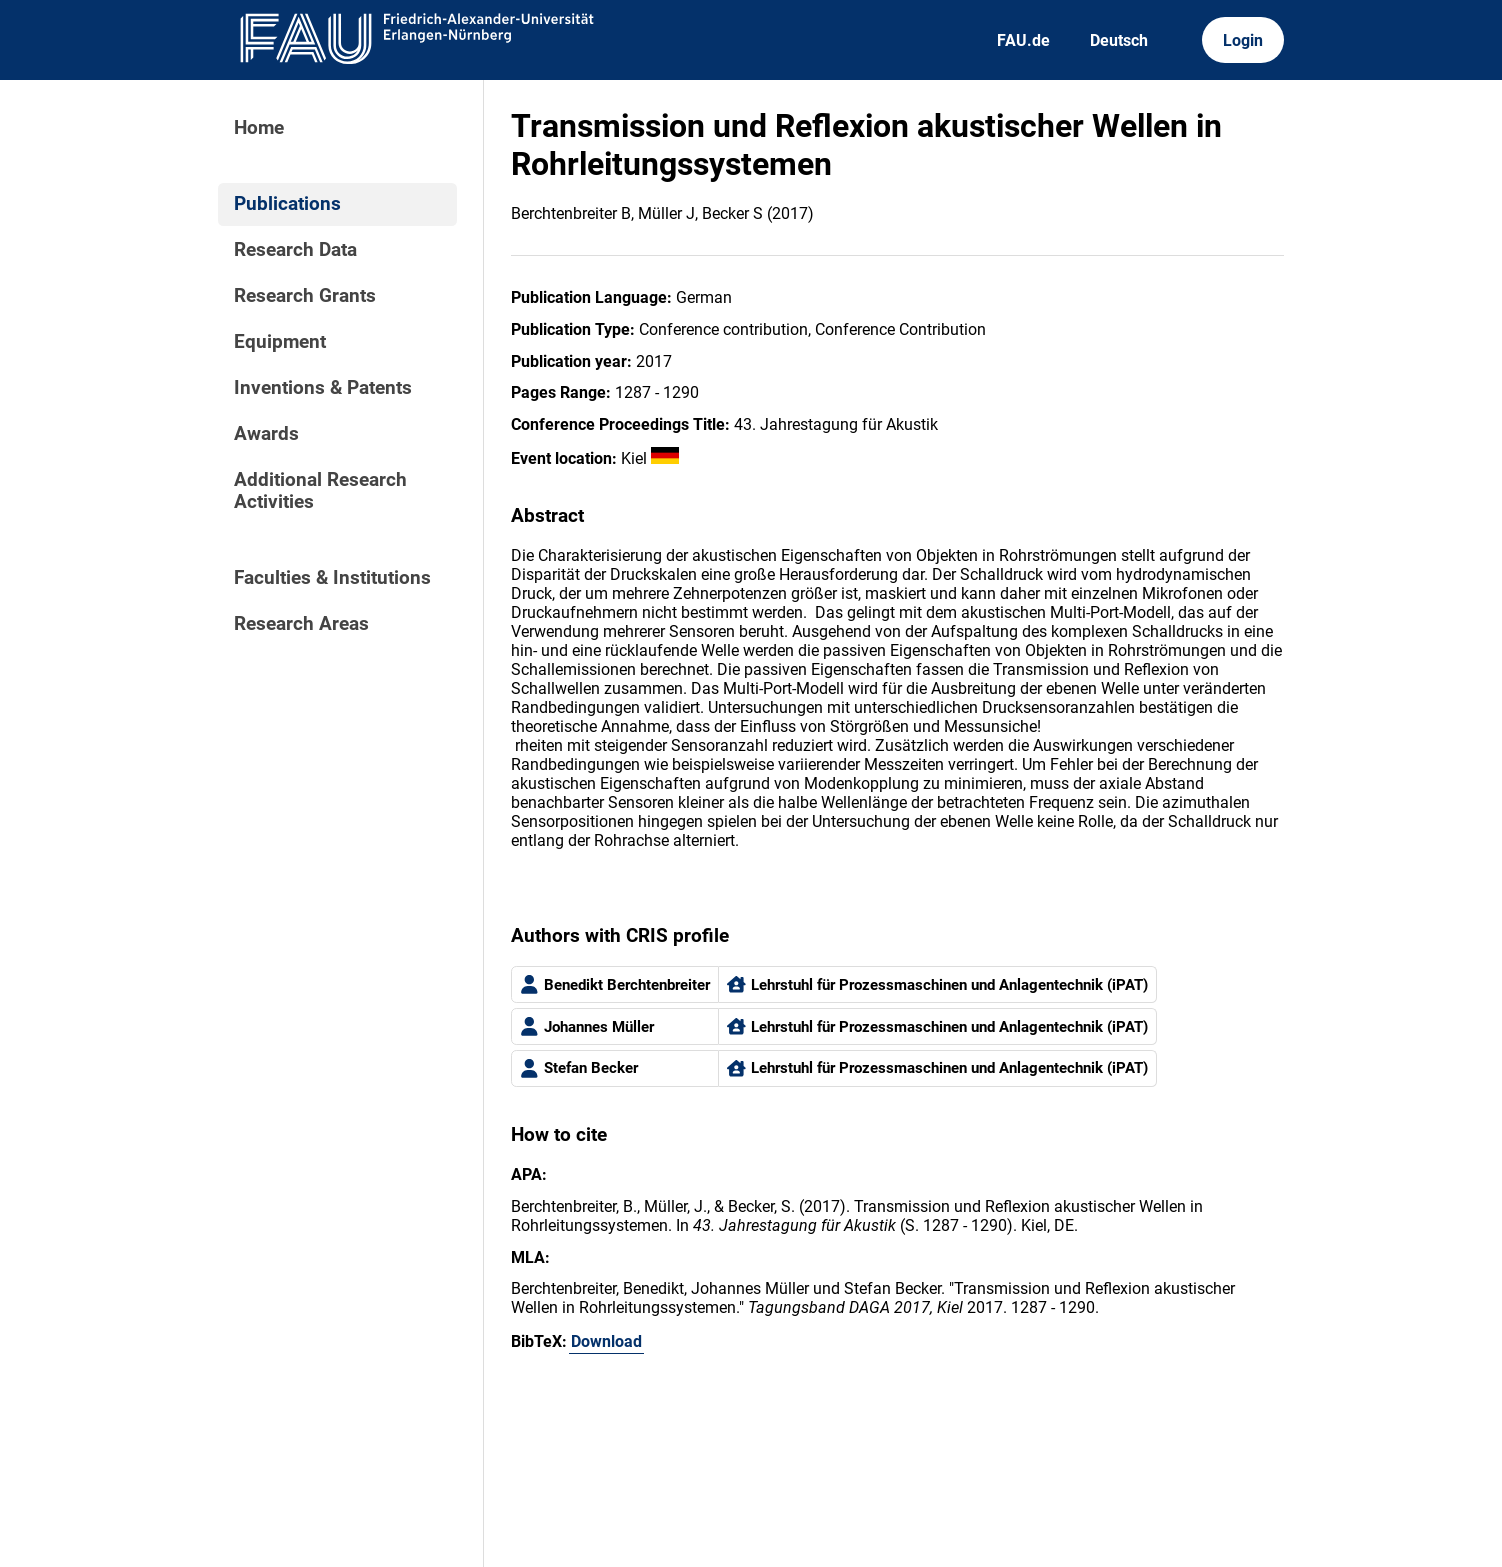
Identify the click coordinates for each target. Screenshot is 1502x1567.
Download (606, 1341)
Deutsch (1119, 40)
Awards (266, 434)
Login (1243, 40)
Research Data (295, 250)
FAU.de (1023, 40)
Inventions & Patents (323, 388)
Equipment (280, 342)
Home (259, 128)
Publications (287, 204)
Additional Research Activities (320, 491)
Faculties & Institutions (332, 578)
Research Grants (305, 296)
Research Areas (301, 624)
